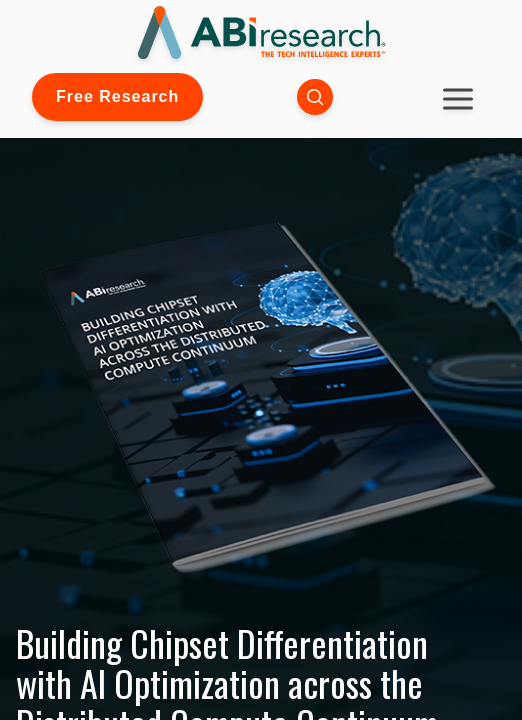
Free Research (117, 96)
